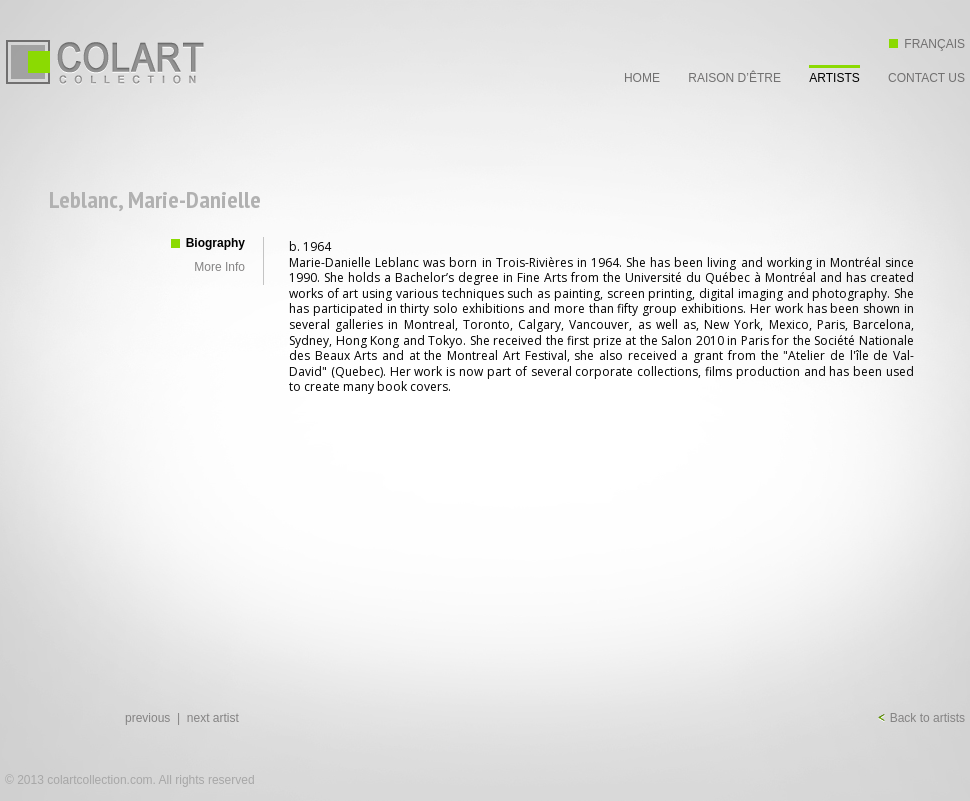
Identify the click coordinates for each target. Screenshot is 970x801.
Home (642, 78)
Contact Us (926, 78)
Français (927, 44)
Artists (834, 78)
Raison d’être (734, 78)
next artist (213, 718)
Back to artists (921, 718)
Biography (215, 243)
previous (147, 718)
